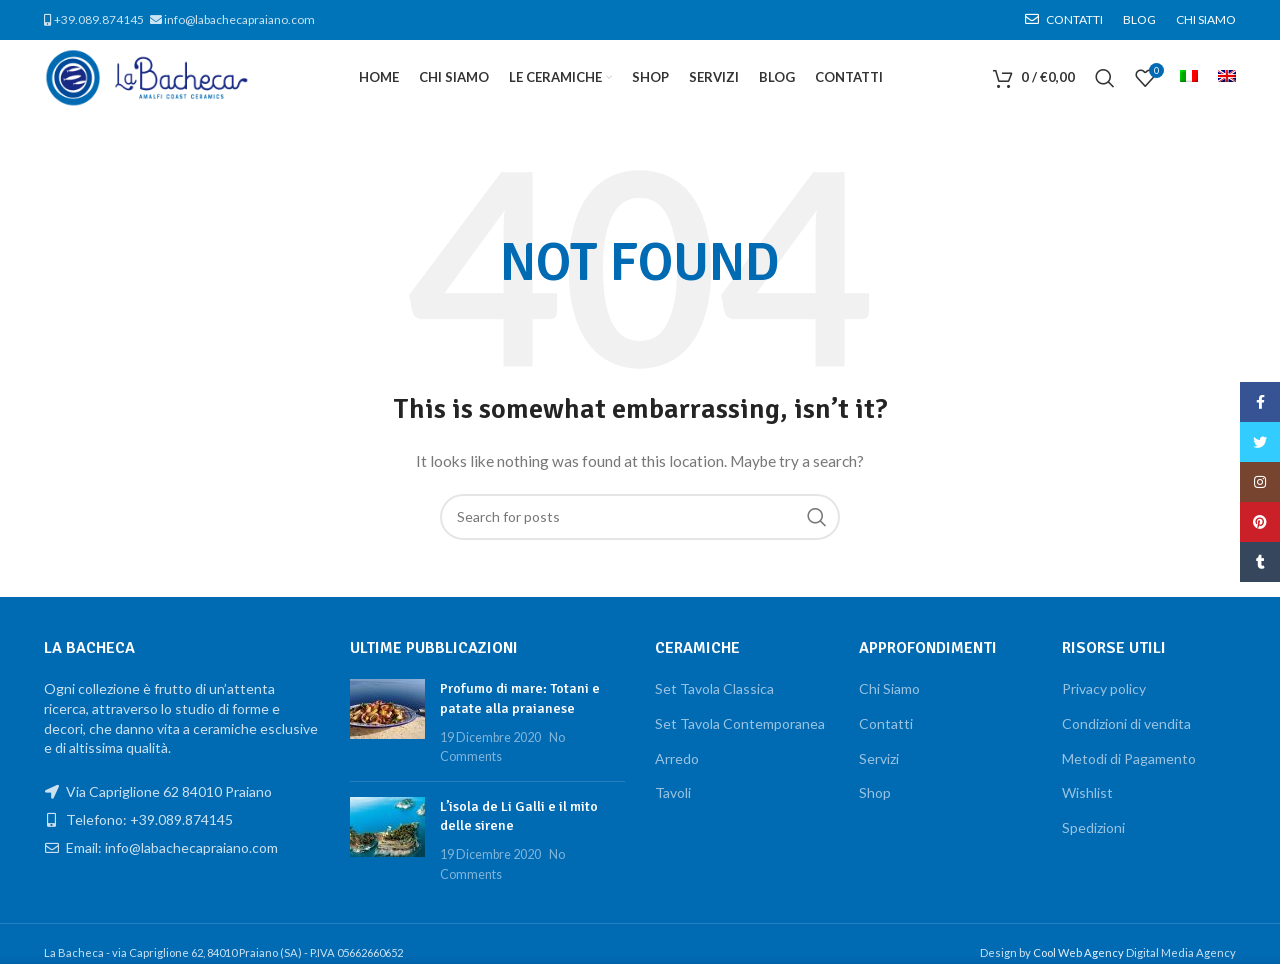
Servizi (879, 758)
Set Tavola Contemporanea (740, 723)
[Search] (1105, 78)
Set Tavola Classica (714, 688)
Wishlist (1087, 792)
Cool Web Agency (1079, 952)
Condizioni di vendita (1126, 723)
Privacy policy (1104, 688)
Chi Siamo (889, 688)
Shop (875, 792)
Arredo (677, 758)
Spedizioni (1093, 827)
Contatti (886, 723)
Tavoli (673, 792)
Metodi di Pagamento (1129, 758)
